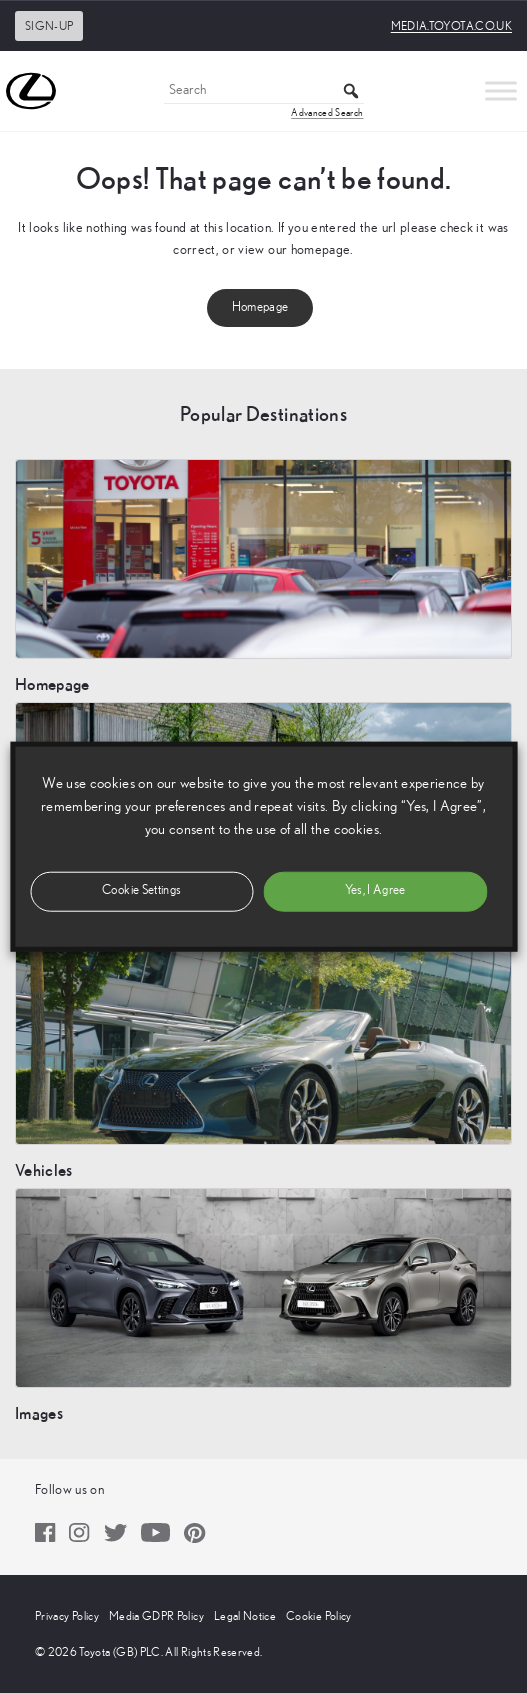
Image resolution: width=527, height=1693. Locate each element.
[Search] (264, 91)
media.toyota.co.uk (451, 26)
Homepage (260, 307)
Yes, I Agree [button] (375, 890)
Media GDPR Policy (156, 1616)
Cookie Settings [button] (141, 890)
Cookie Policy (319, 1616)
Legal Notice (245, 1616)
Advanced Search (327, 113)
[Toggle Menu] (501, 90)
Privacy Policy (67, 1616)
